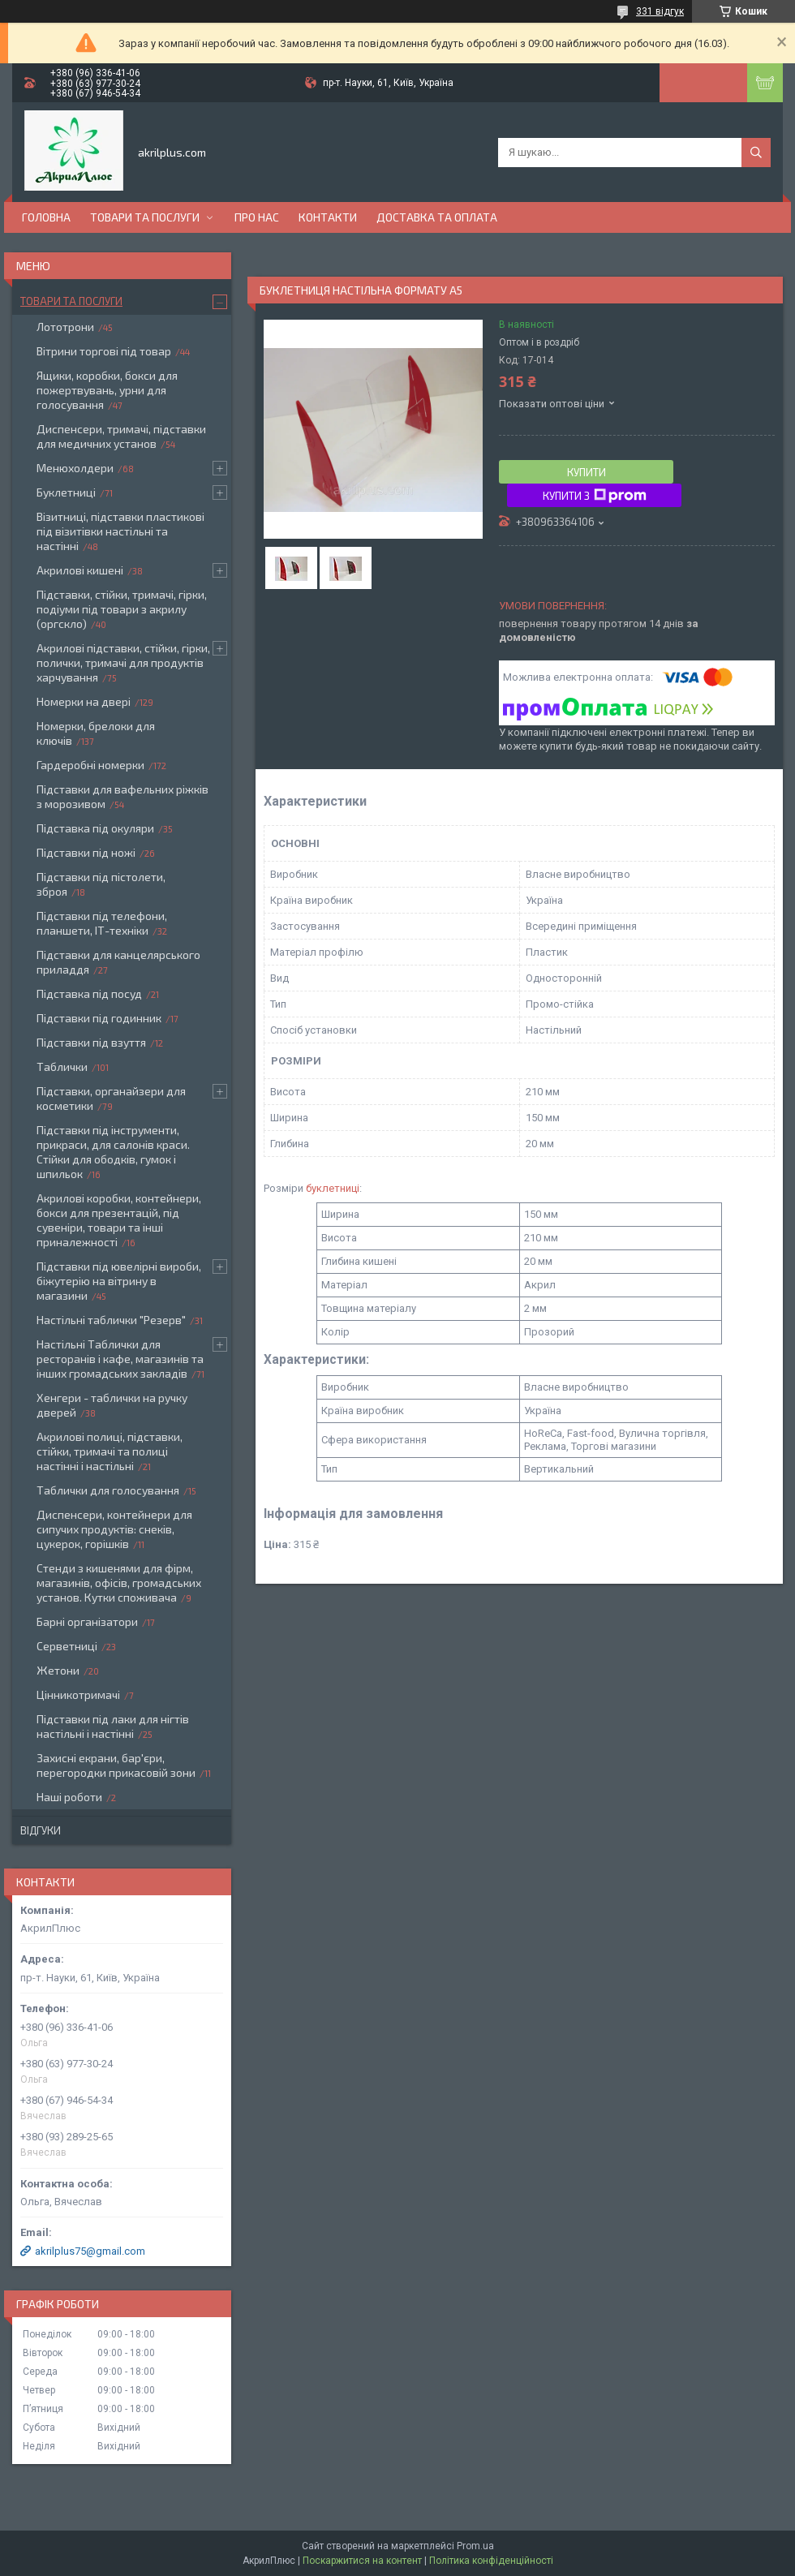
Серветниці (67, 1646)
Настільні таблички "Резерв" (111, 1320)
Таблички (62, 1066)
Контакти (328, 217)
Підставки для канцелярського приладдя (118, 962)
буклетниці (332, 1188)
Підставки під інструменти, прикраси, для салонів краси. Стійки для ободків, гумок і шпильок (113, 1151)
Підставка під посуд (89, 993)
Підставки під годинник (99, 1018)
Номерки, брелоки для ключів (96, 733)
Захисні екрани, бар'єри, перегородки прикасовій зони (116, 1765)
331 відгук (660, 11)
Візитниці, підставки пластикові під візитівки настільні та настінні (120, 531)
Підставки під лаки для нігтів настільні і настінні (113, 1726)
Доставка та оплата (436, 217)
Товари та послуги (145, 217)
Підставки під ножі (86, 852)
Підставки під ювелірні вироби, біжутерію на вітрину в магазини (119, 1280)
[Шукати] (756, 152)
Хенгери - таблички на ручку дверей (112, 1405)
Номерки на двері (84, 701)
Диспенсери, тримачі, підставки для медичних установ (121, 436)
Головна (46, 217)
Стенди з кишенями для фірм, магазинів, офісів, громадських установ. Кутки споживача (119, 1582)
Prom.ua (475, 2546)
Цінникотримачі (78, 1694)
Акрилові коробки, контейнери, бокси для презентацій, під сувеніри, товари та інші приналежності (119, 1220)
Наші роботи (69, 1797)
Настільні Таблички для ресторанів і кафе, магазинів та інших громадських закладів (120, 1358)
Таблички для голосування (108, 1490)
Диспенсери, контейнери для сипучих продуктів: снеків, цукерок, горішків (114, 1528)
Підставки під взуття (91, 1042)
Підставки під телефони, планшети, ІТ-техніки (102, 923)
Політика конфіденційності (491, 2560)
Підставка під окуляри (95, 828)
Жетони (58, 1670)
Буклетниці (66, 492)
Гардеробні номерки (90, 765)
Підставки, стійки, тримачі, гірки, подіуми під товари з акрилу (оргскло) (122, 608)
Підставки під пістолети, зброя (101, 884)
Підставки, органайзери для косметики (111, 1098)
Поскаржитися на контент (362, 2560)
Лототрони (65, 326)
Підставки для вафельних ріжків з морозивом (122, 796)
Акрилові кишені (80, 570)
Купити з (595, 495)
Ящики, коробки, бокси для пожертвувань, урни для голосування (107, 389)
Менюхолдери (75, 468)
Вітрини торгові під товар (104, 351)
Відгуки (40, 1830)
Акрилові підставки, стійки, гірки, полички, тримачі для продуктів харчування (123, 662)
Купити (586, 472)
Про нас (256, 217)
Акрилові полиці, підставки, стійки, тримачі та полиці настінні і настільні (110, 1451)
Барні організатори (87, 1621)
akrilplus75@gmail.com (90, 2251)
